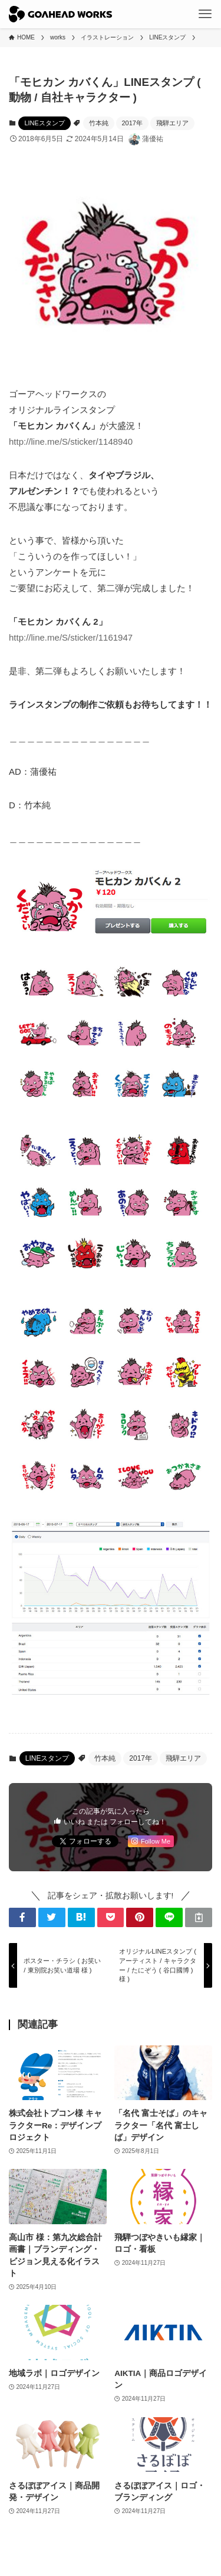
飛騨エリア (172, 122)
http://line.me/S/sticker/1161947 (71, 637)
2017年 (132, 122)
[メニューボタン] (205, 14)
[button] (22, 1917)
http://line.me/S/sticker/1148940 (71, 441)
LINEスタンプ (44, 122)
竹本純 (98, 122)
